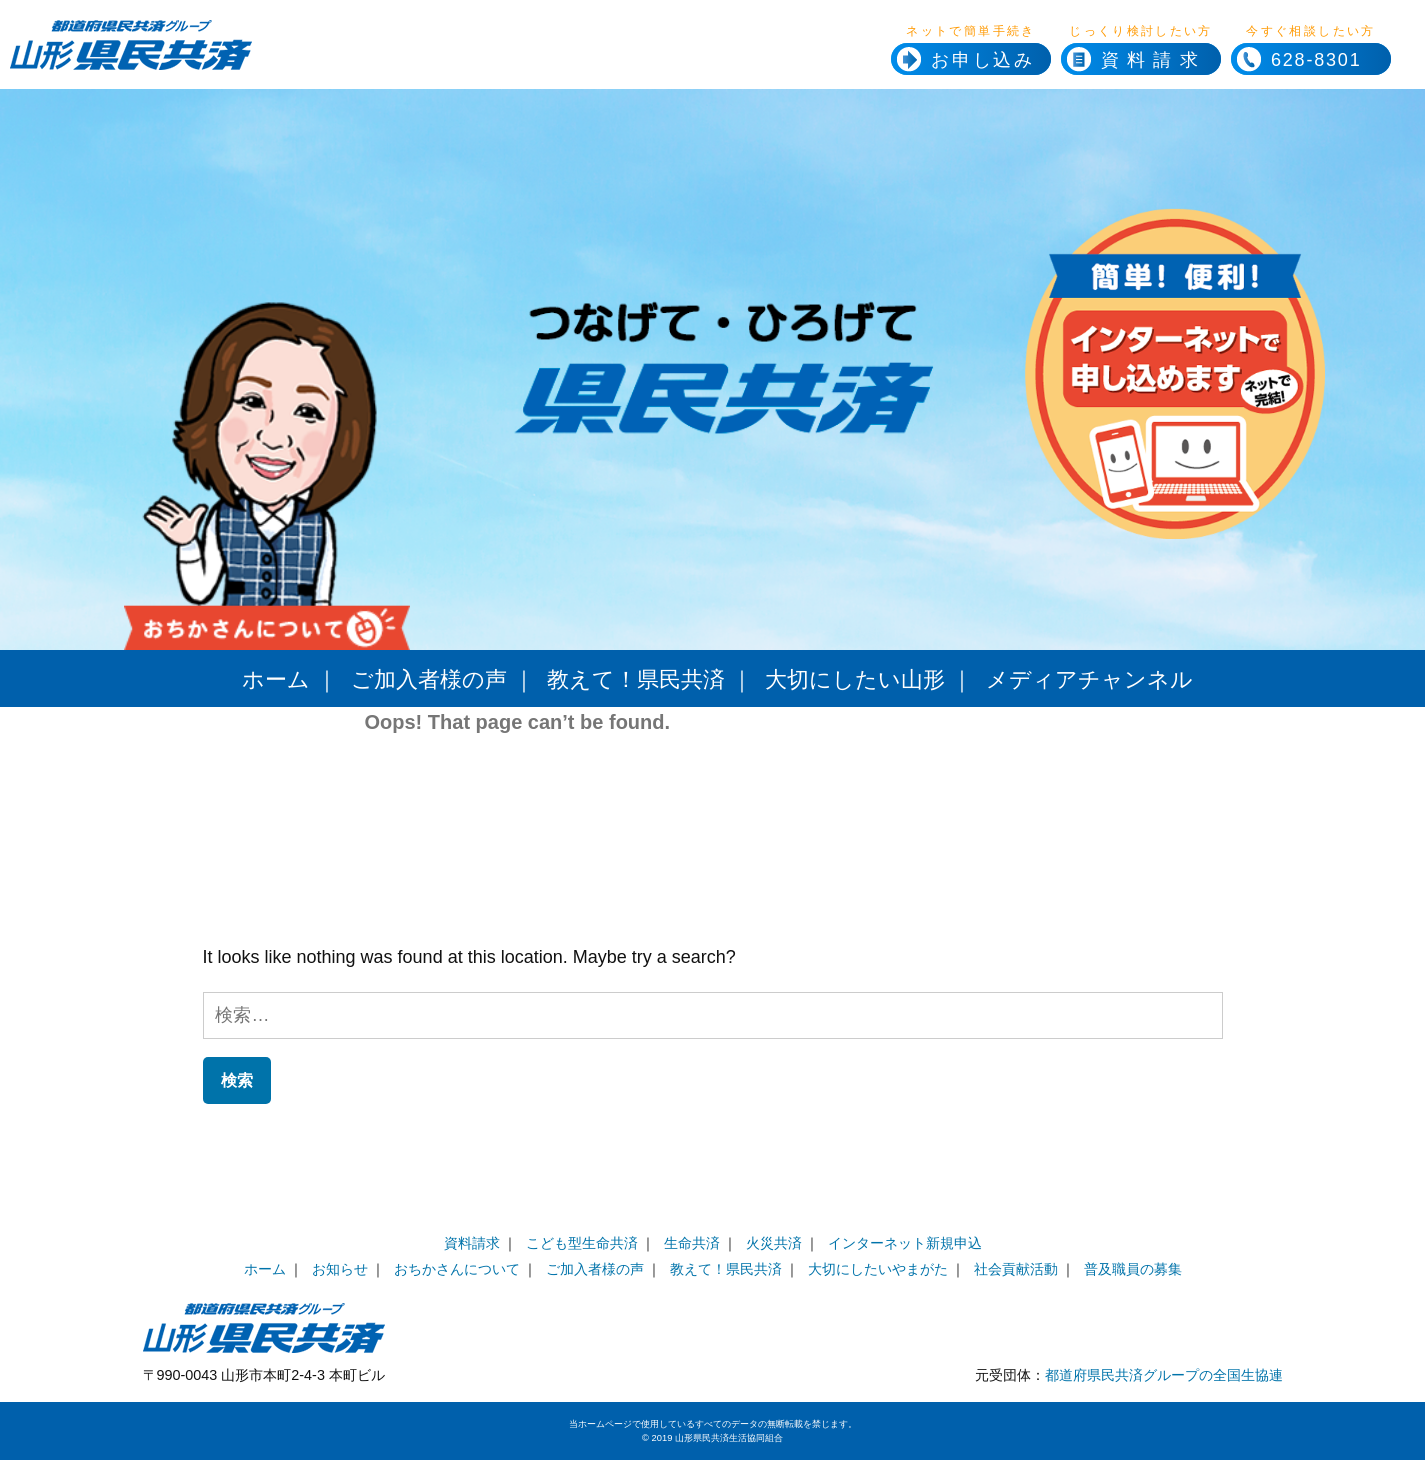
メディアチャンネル (1089, 679)
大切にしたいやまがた (878, 1269)
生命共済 (692, 1243)
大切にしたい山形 (855, 679)
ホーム (276, 679)
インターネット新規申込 (905, 1243)
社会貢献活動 (1016, 1269)
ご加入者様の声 (429, 679)
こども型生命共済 (582, 1243)
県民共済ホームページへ (293, 60)
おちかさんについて (457, 1269)
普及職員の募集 (1133, 1269)
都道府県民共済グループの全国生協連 (1164, 1375)
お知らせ (340, 1269)
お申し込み (983, 60)
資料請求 (1153, 60)
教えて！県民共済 (636, 679)
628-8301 (1296, 60)
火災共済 (774, 1243)
